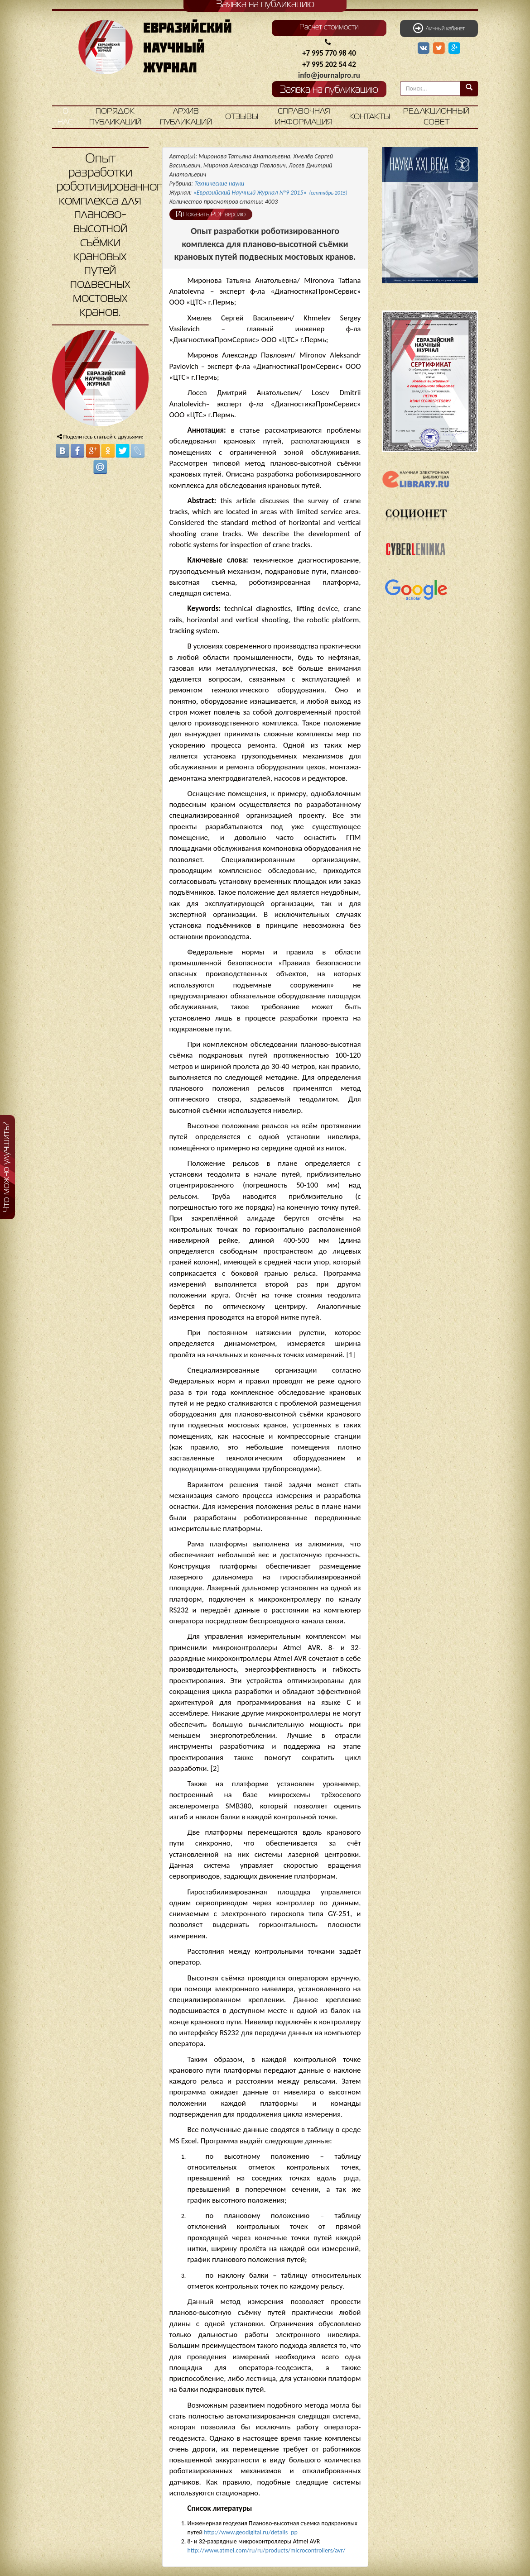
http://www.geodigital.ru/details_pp (251, 2532)
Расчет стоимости (329, 27)
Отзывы (241, 117)
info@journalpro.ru (329, 75)
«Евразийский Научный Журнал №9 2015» (270, 192)
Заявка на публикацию (329, 90)
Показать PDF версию (211, 214)
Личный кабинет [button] (439, 28)
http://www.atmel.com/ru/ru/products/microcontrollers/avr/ (267, 2550)
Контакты (369, 117)
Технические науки (219, 183)
